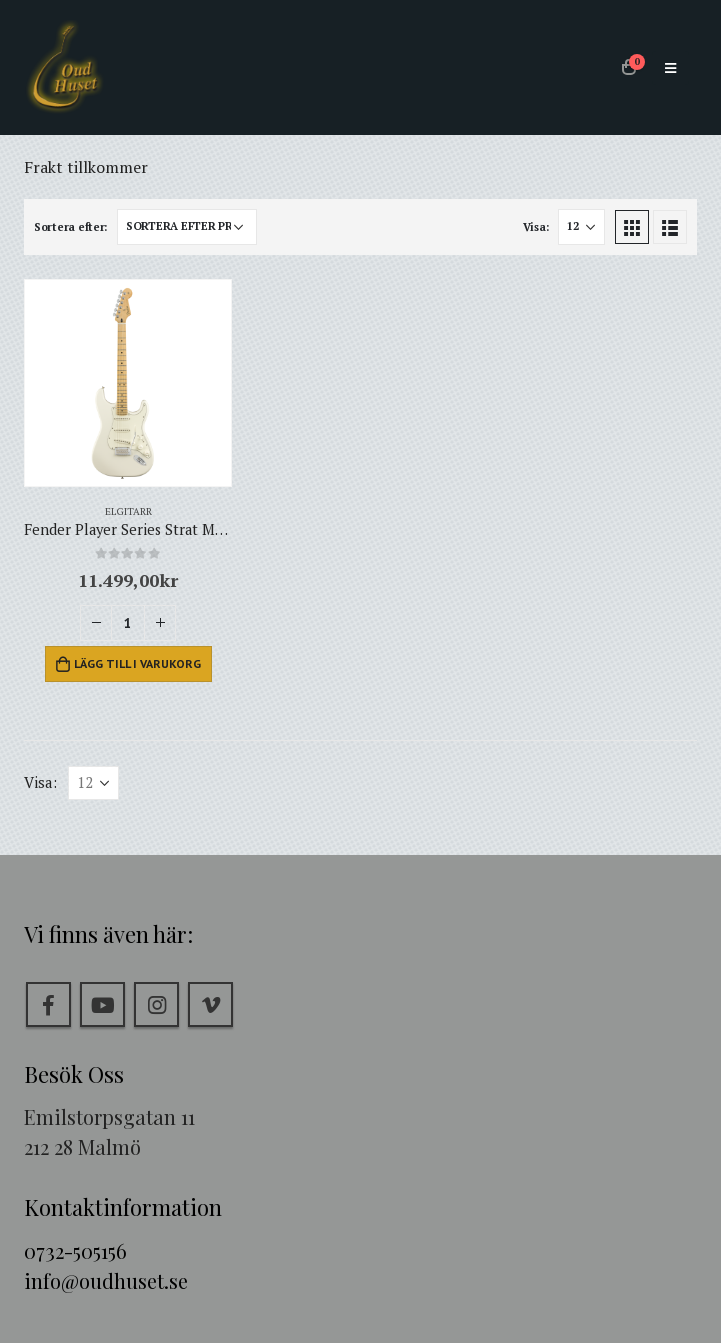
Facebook (48, 1004)
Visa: (536, 227)
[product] (128, 383)
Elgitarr (128, 511)
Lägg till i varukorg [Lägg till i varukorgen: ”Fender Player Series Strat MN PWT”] (137, 663)
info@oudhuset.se (106, 1280)
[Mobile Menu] (670, 68)
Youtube (102, 1004)
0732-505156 (75, 1250)
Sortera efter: (70, 227)
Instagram (156, 1004)
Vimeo (210, 1004)
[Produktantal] (128, 623)
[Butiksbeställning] (187, 227)
